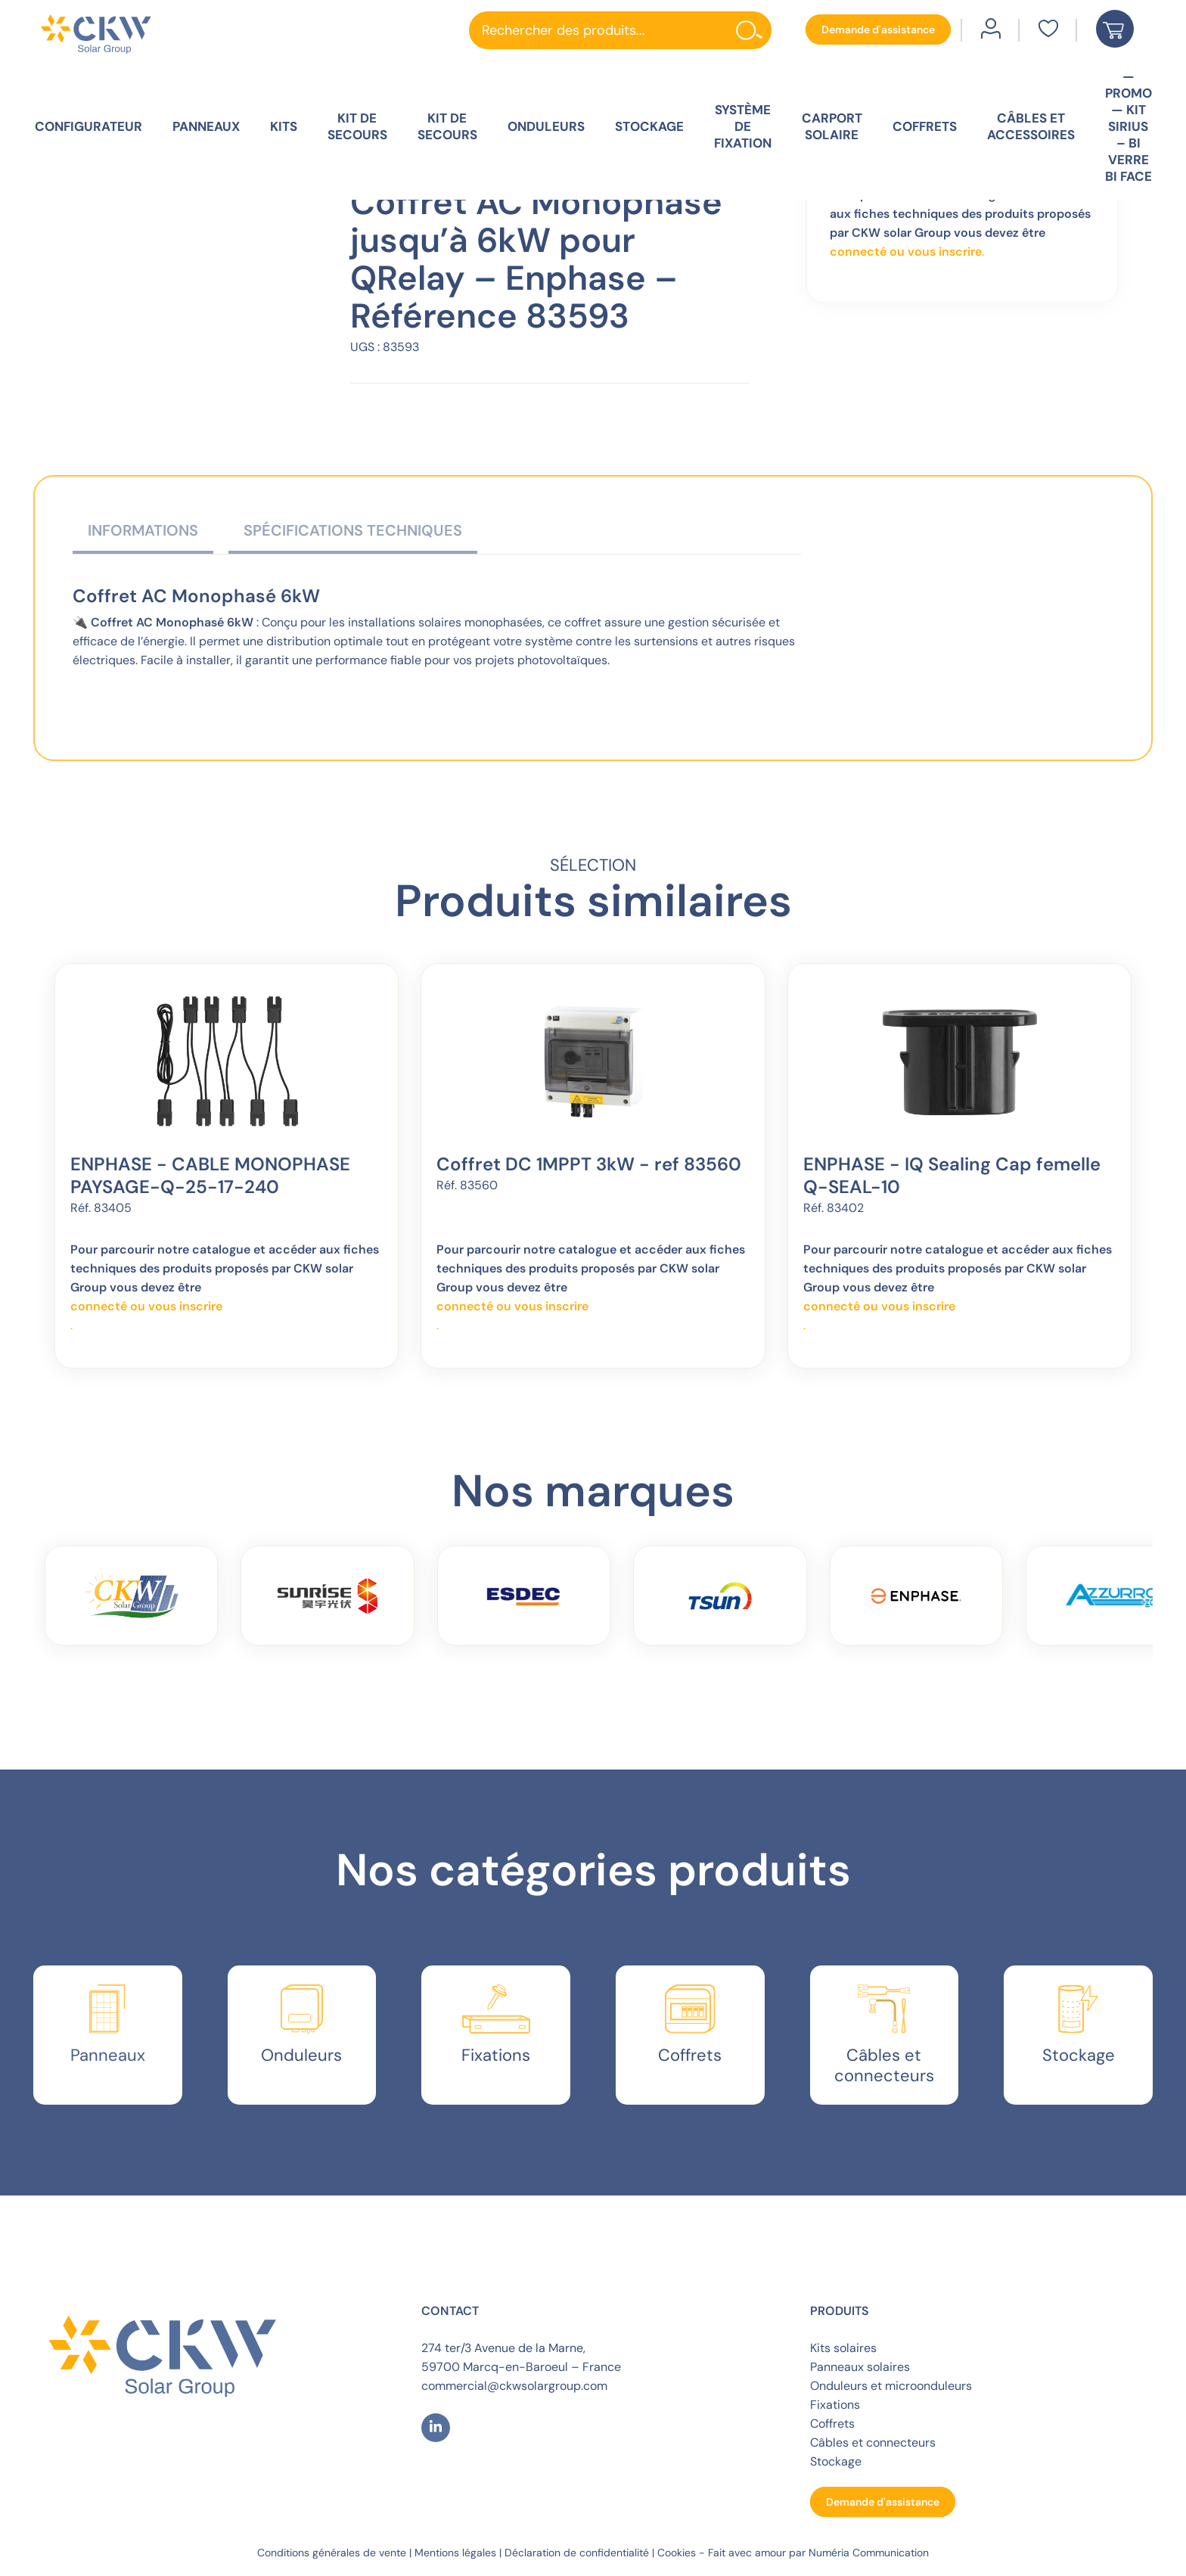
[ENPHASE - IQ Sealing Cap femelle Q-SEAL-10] (960, 1062)
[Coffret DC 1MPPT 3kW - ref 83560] (593, 1062)
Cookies (676, 2552)
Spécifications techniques (353, 530)
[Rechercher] (753, 30)
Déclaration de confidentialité (577, 2552)
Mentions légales (455, 2552)
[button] (878, 30)
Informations (143, 530)
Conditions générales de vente (331, 2552)
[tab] (143, 534)
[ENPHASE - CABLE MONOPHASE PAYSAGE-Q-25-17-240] (226, 1062)
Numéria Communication (869, 2552)
